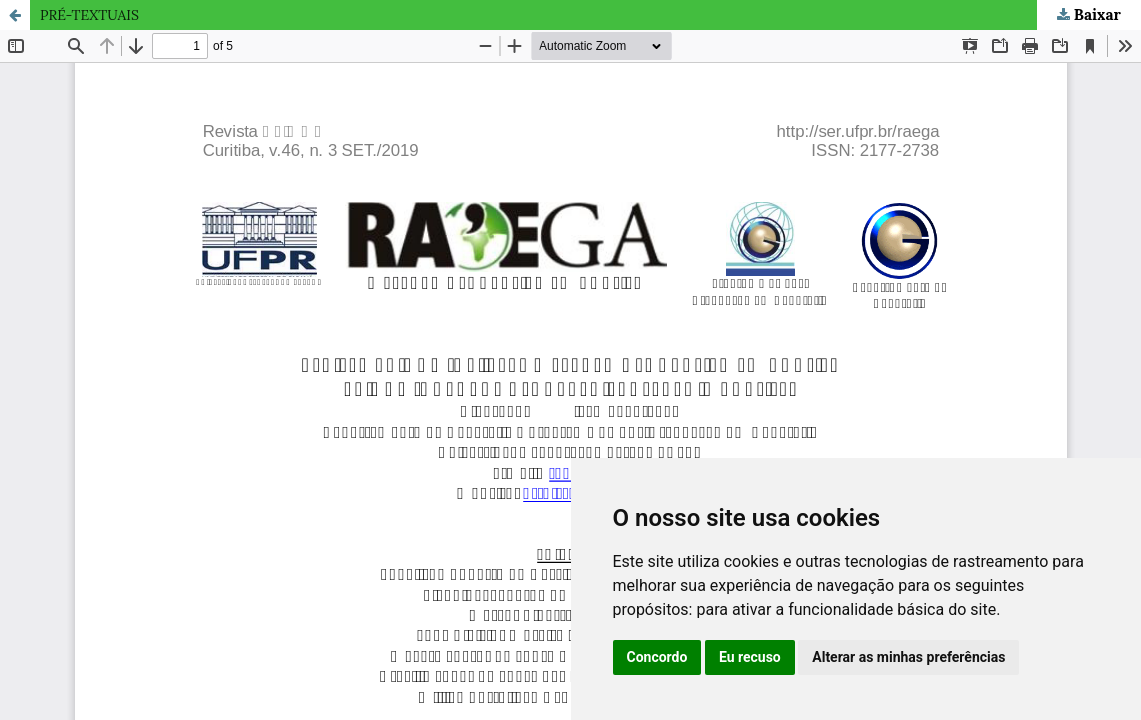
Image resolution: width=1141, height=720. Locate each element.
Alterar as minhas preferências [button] (908, 657)
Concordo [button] (657, 657)
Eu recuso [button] (750, 657)
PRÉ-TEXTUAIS (89, 15)
